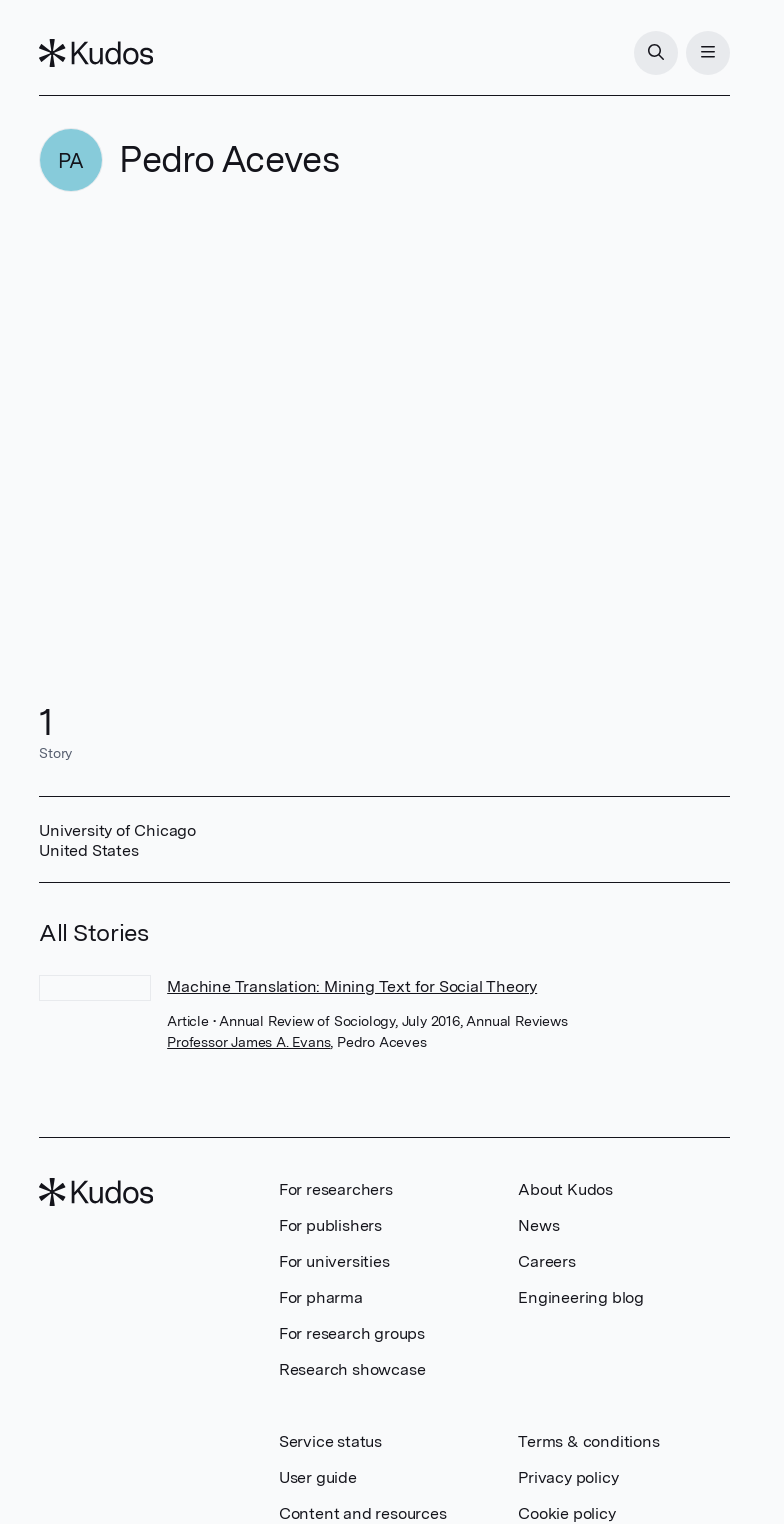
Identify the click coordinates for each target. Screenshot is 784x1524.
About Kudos (565, 1189)
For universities (334, 1261)
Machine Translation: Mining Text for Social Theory (352, 986)
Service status (330, 1441)
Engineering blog (581, 1297)
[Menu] (708, 53)
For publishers (330, 1225)
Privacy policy (568, 1477)
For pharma (321, 1297)
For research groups (352, 1333)
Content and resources (363, 1513)
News (538, 1225)
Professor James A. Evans (248, 1042)
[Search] (656, 53)
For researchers (336, 1189)
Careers (547, 1261)
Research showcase (352, 1369)
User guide (318, 1477)
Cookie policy (566, 1513)
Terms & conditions (588, 1441)
